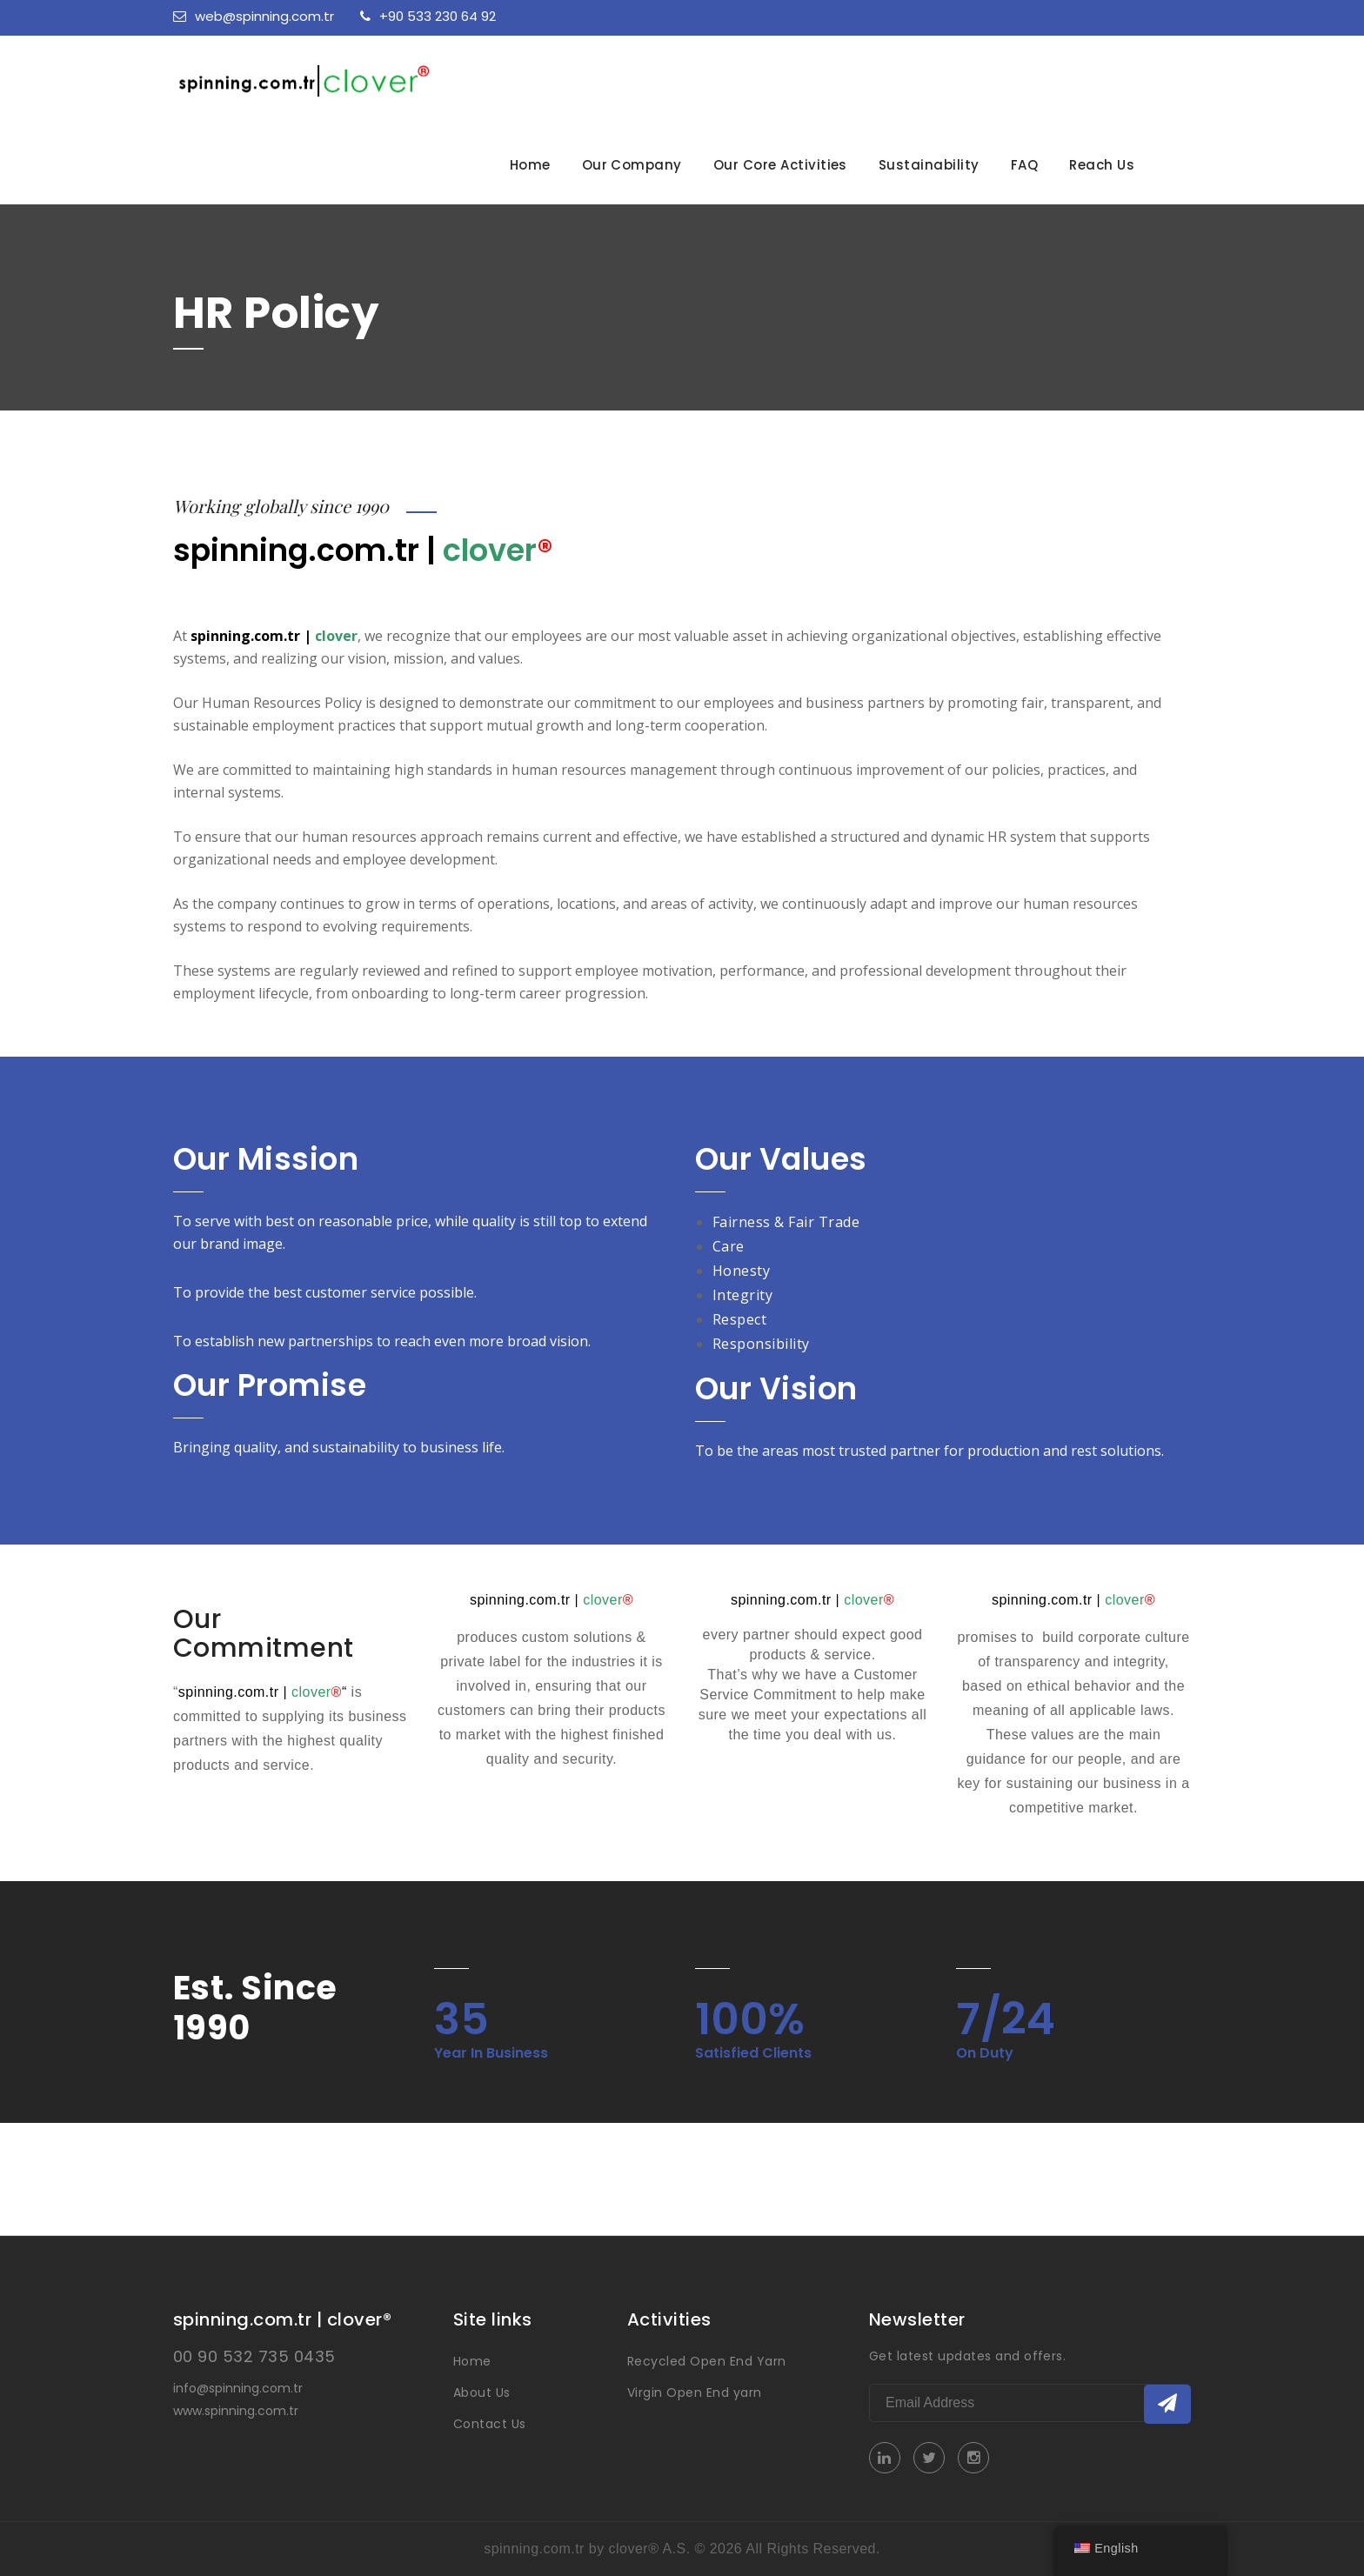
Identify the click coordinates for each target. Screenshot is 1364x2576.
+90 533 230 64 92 (428, 16)
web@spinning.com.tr (253, 16)
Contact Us (489, 2424)
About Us (482, 2392)
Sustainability (929, 165)
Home (530, 165)
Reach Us (1101, 165)
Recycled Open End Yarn (706, 2361)
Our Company (632, 165)
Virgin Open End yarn (694, 2392)
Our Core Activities (780, 165)
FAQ (1024, 165)
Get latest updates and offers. (967, 2356)
